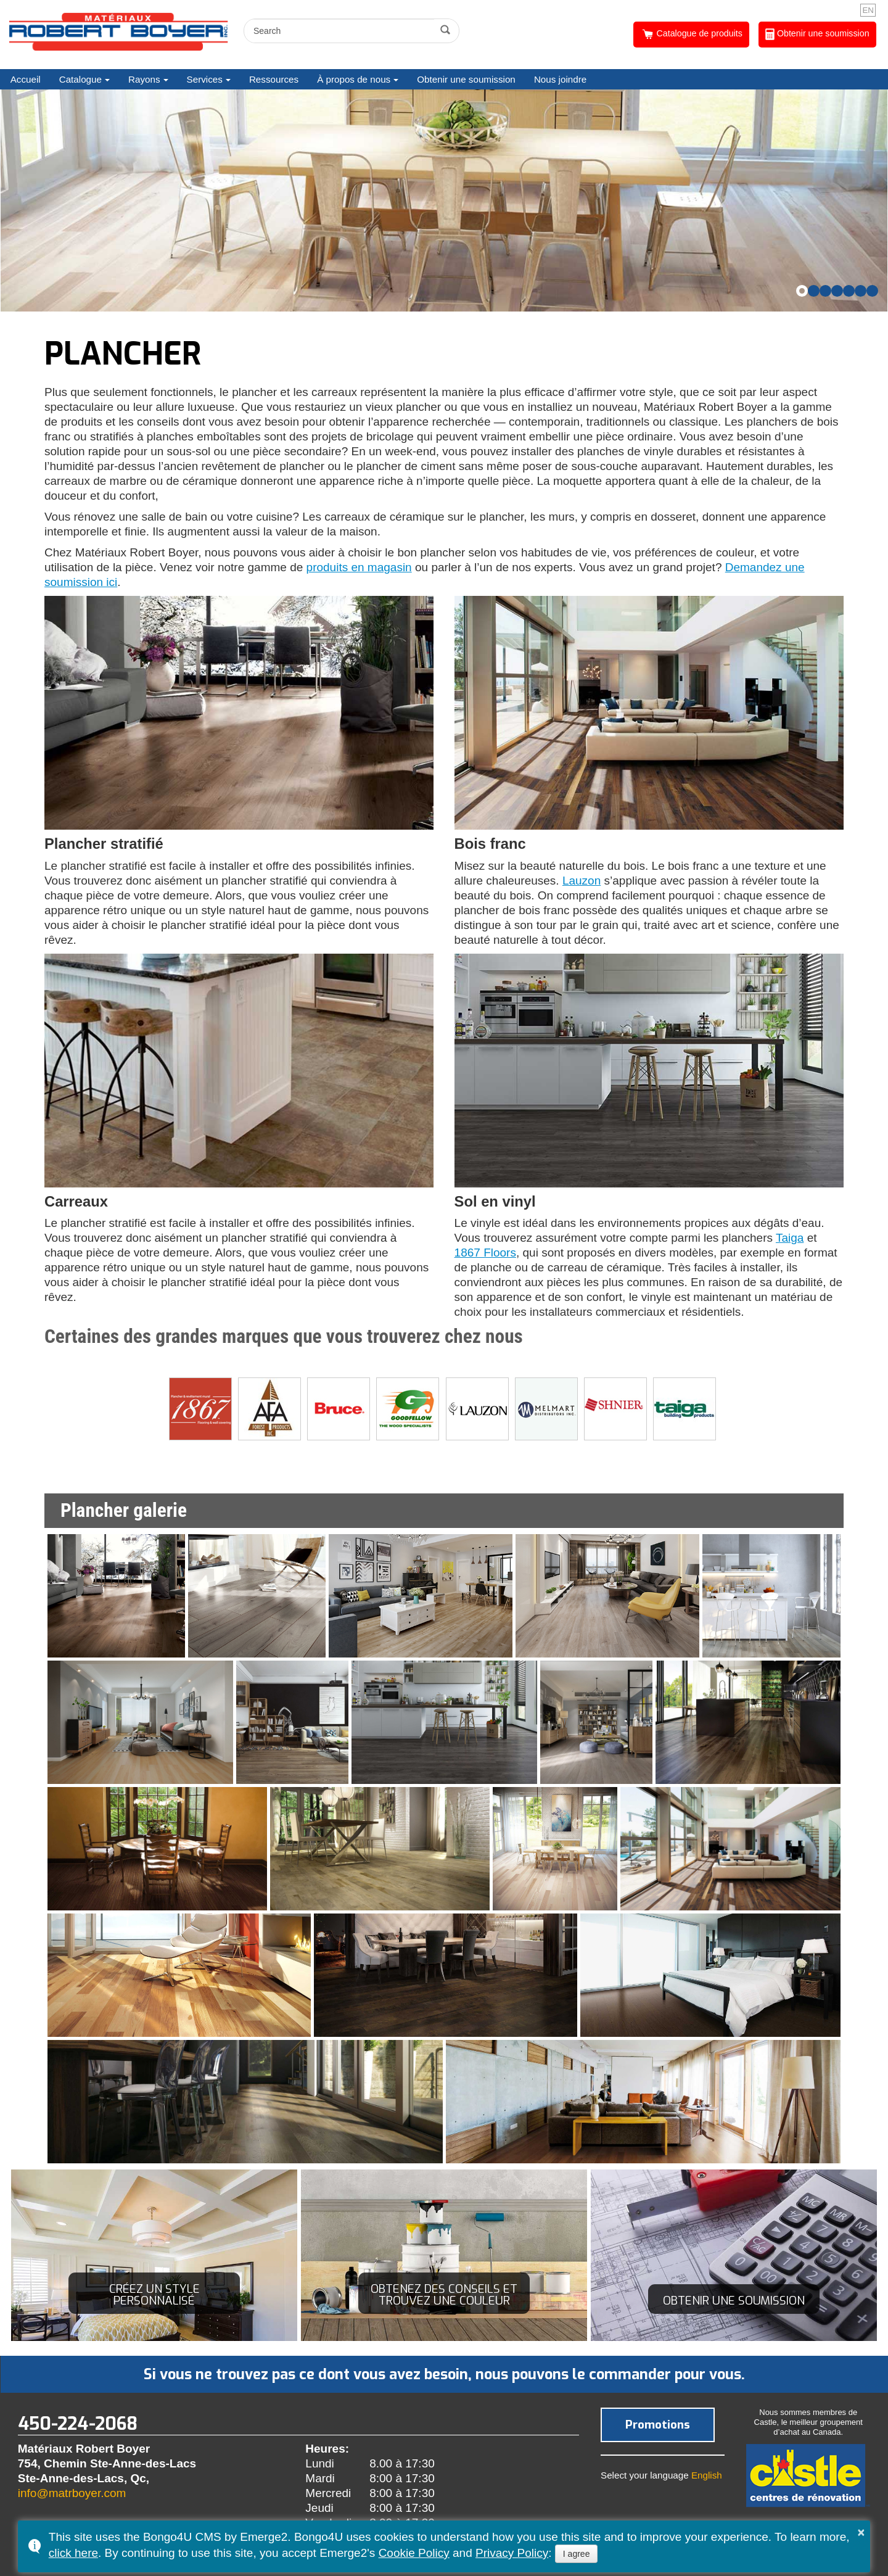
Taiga (790, 1237)
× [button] (861, 2532)
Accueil (25, 79)
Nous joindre (560, 79)
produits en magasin (359, 567)
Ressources (273, 79)
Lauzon (581, 880)
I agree (576, 2554)
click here (73, 2552)
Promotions (657, 2424)
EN (868, 10)
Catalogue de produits (691, 34)
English (706, 2475)
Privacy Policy (511, 2552)
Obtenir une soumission (817, 34)
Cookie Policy (414, 2552)
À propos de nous (353, 79)
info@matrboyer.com (72, 2493)
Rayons (144, 79)
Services (205, 79)
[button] (802, 291)
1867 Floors (485, 1252)
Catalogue (80, 79)
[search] (340, 31)
